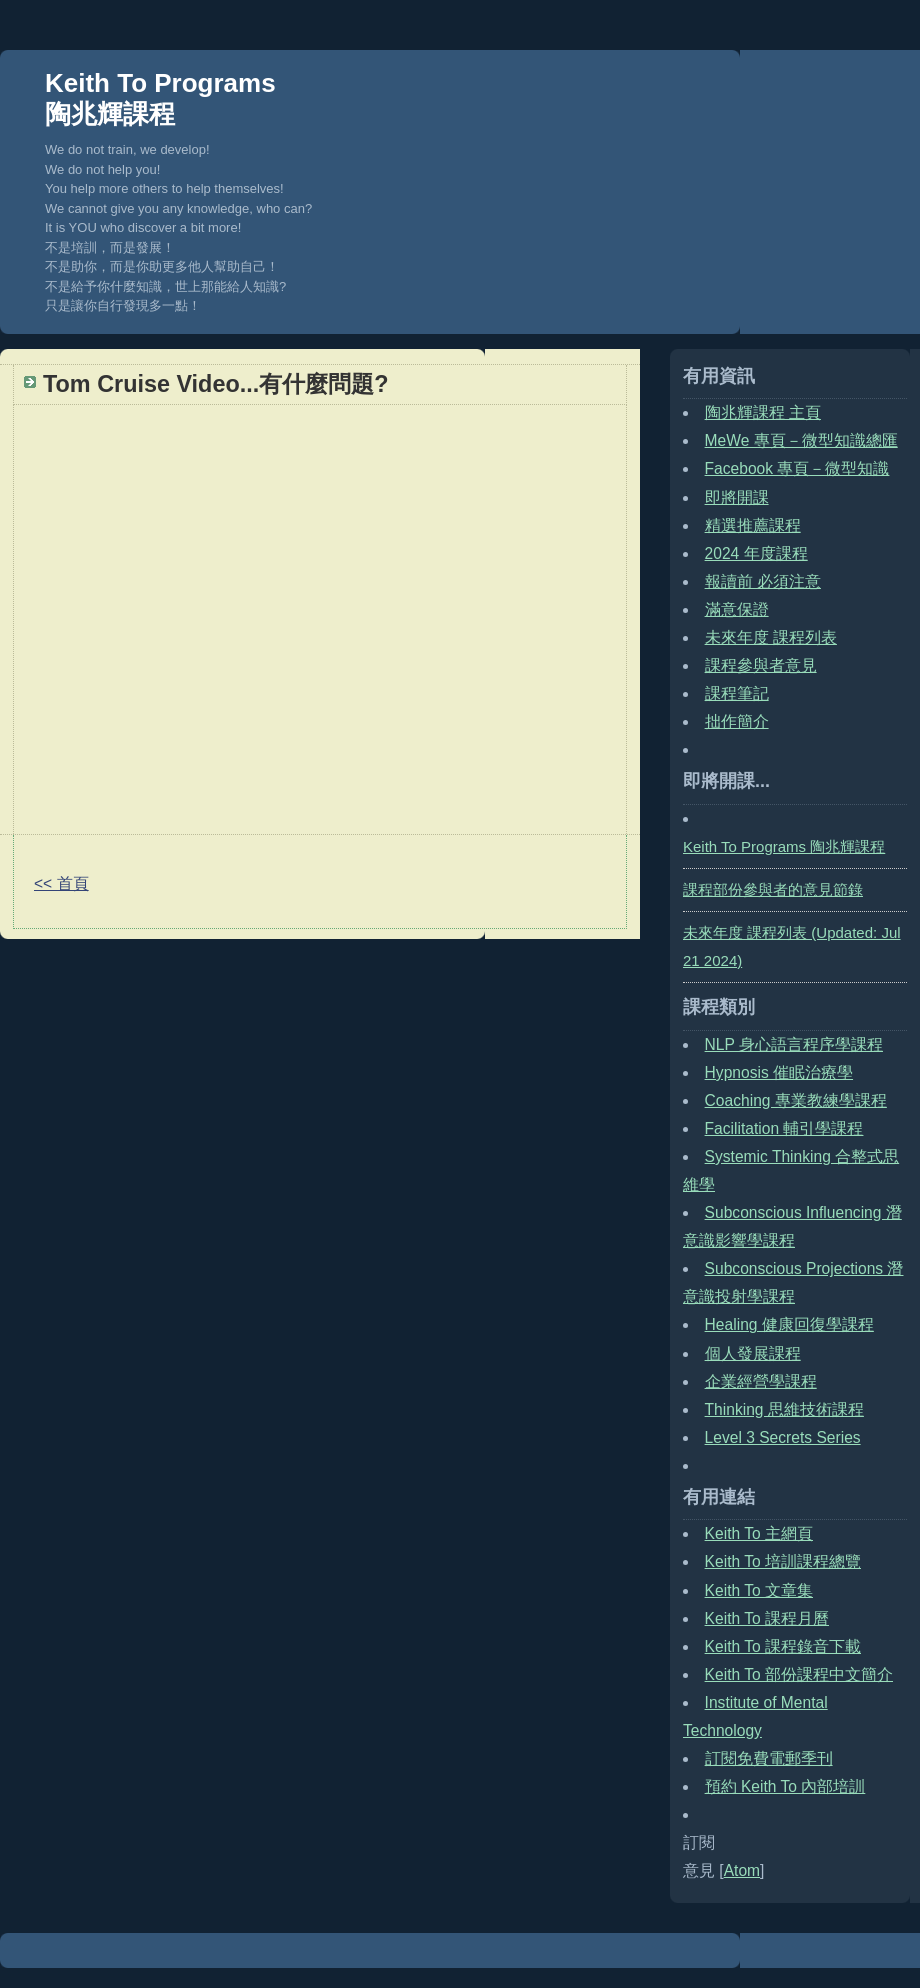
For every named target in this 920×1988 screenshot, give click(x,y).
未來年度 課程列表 (771, 637)
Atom (742, 1870)
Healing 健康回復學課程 (789, 1324)
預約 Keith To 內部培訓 (785, 1786)
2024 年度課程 (756, 553)
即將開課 (737, 497)
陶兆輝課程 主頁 (763, 412)
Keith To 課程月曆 (767, 1618)
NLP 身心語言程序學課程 (794, 1044)
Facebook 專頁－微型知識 (797, 468)
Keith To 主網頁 (759, 1533)
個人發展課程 (753, 1353)
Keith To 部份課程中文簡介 (799, 1674)
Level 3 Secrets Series (783, 1437)
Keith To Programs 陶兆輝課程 (160, 98)
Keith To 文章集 (759, 1590)
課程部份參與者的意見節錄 (773, 889)
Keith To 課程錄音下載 (783, 1646)
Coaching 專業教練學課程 (796, 1100)
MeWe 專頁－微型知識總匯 (801, 440)
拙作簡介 (737, 721)
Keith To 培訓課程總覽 (783, 1561)
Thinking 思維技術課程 (784, 1409)
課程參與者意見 (761, 665)
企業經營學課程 (761, 1381)
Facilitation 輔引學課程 (784, 1128)
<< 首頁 (61, 883)
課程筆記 (737, 693)
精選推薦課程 (753, 525)
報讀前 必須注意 (763, 581)
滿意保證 (737, 609)
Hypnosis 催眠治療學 (779, 1072)
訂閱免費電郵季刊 (769, 1758)
